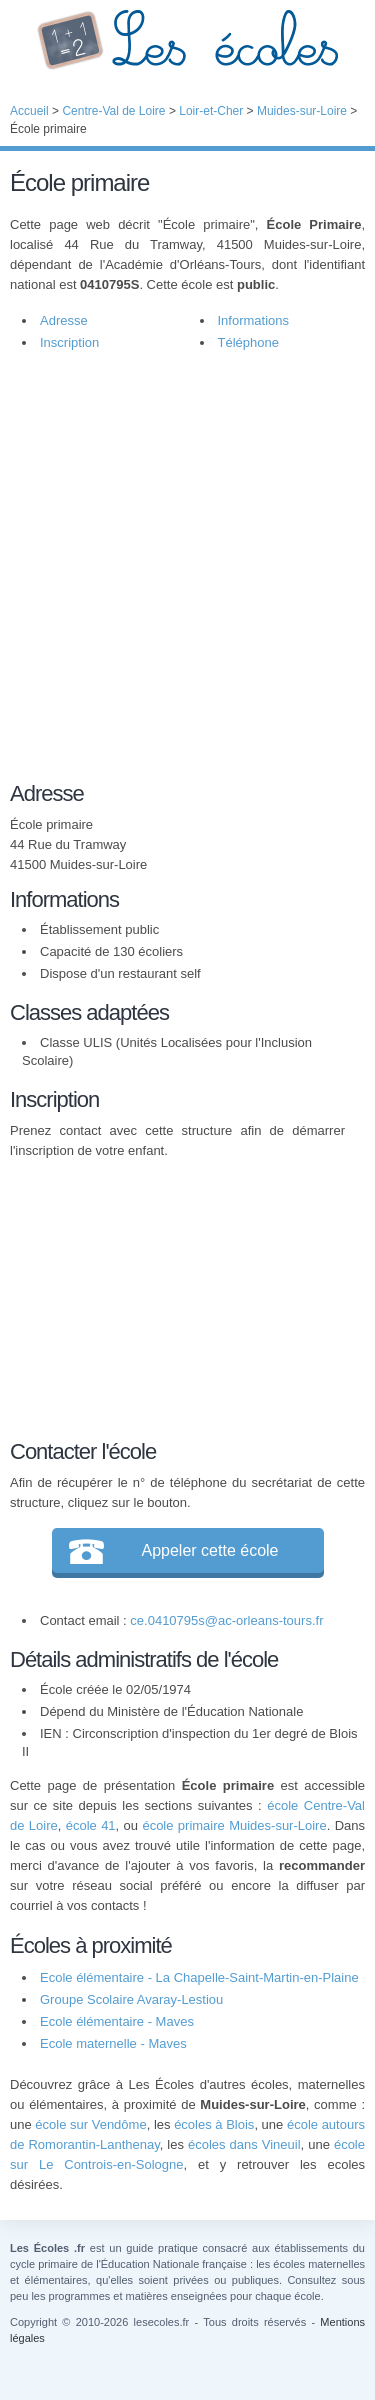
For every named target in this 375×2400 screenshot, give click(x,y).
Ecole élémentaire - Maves (117, 2021)
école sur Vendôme (90, 2124)
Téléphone (248, 342)
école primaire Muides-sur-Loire (234, 1825)
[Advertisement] (187, 561)
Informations (254, 320)
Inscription (69, 342)
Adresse (64, 320)
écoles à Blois (214, 2124)
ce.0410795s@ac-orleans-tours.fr (226, 1620)
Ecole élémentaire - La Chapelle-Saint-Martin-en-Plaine (199, 1977)
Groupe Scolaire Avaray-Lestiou (131, 1999)
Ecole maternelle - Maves (113, 2043)
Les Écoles (187, 40)
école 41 (91, 1825)
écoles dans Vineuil (244, 2144)
